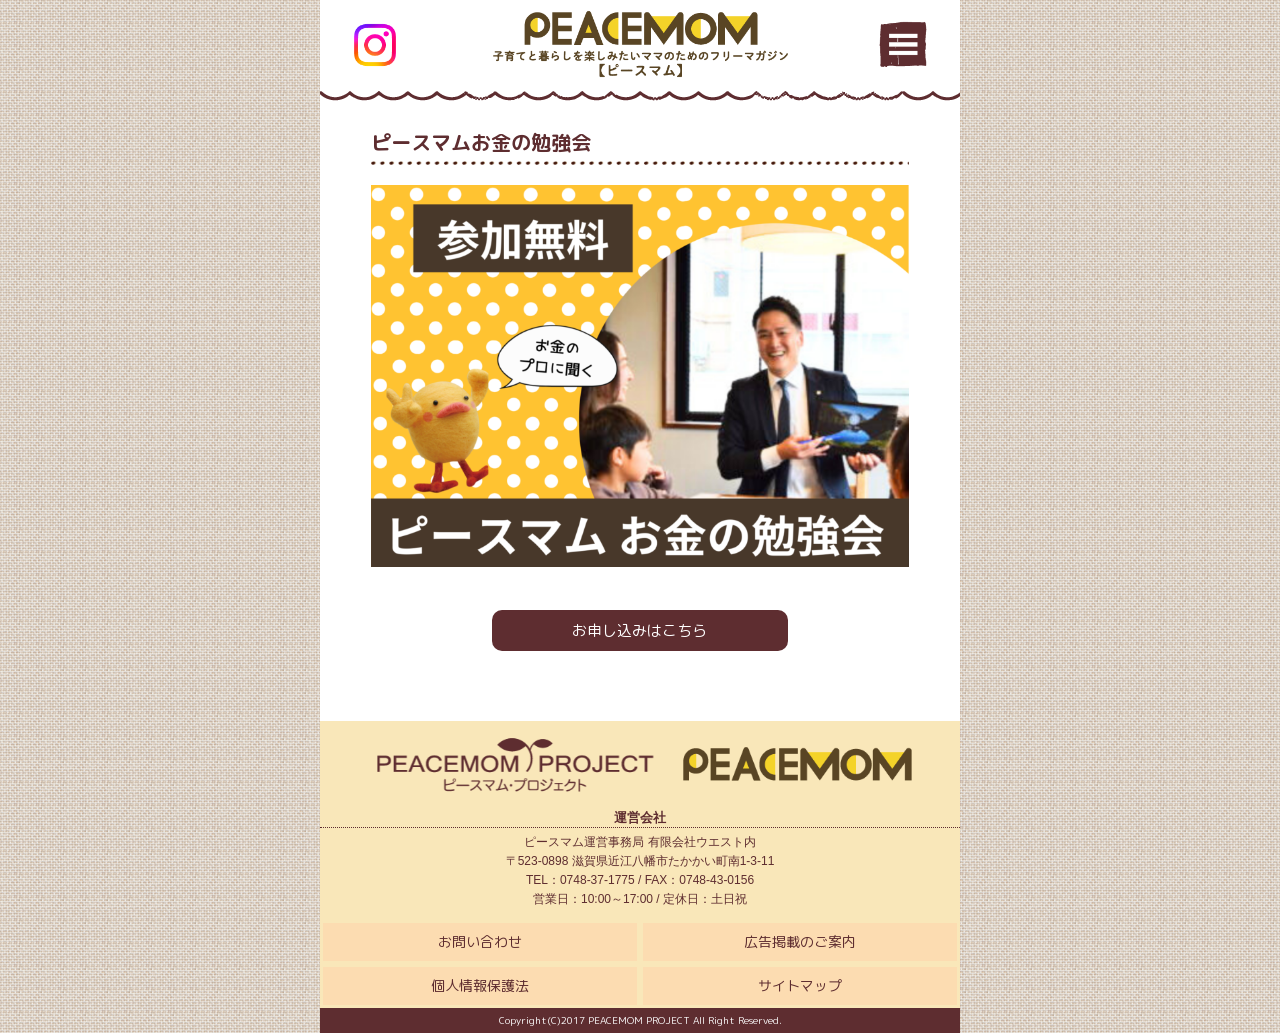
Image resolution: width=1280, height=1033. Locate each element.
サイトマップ (800, 985)
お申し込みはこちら (639, 630)
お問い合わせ (480, 941)
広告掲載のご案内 (800, 941)
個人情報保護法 (480, 985)
